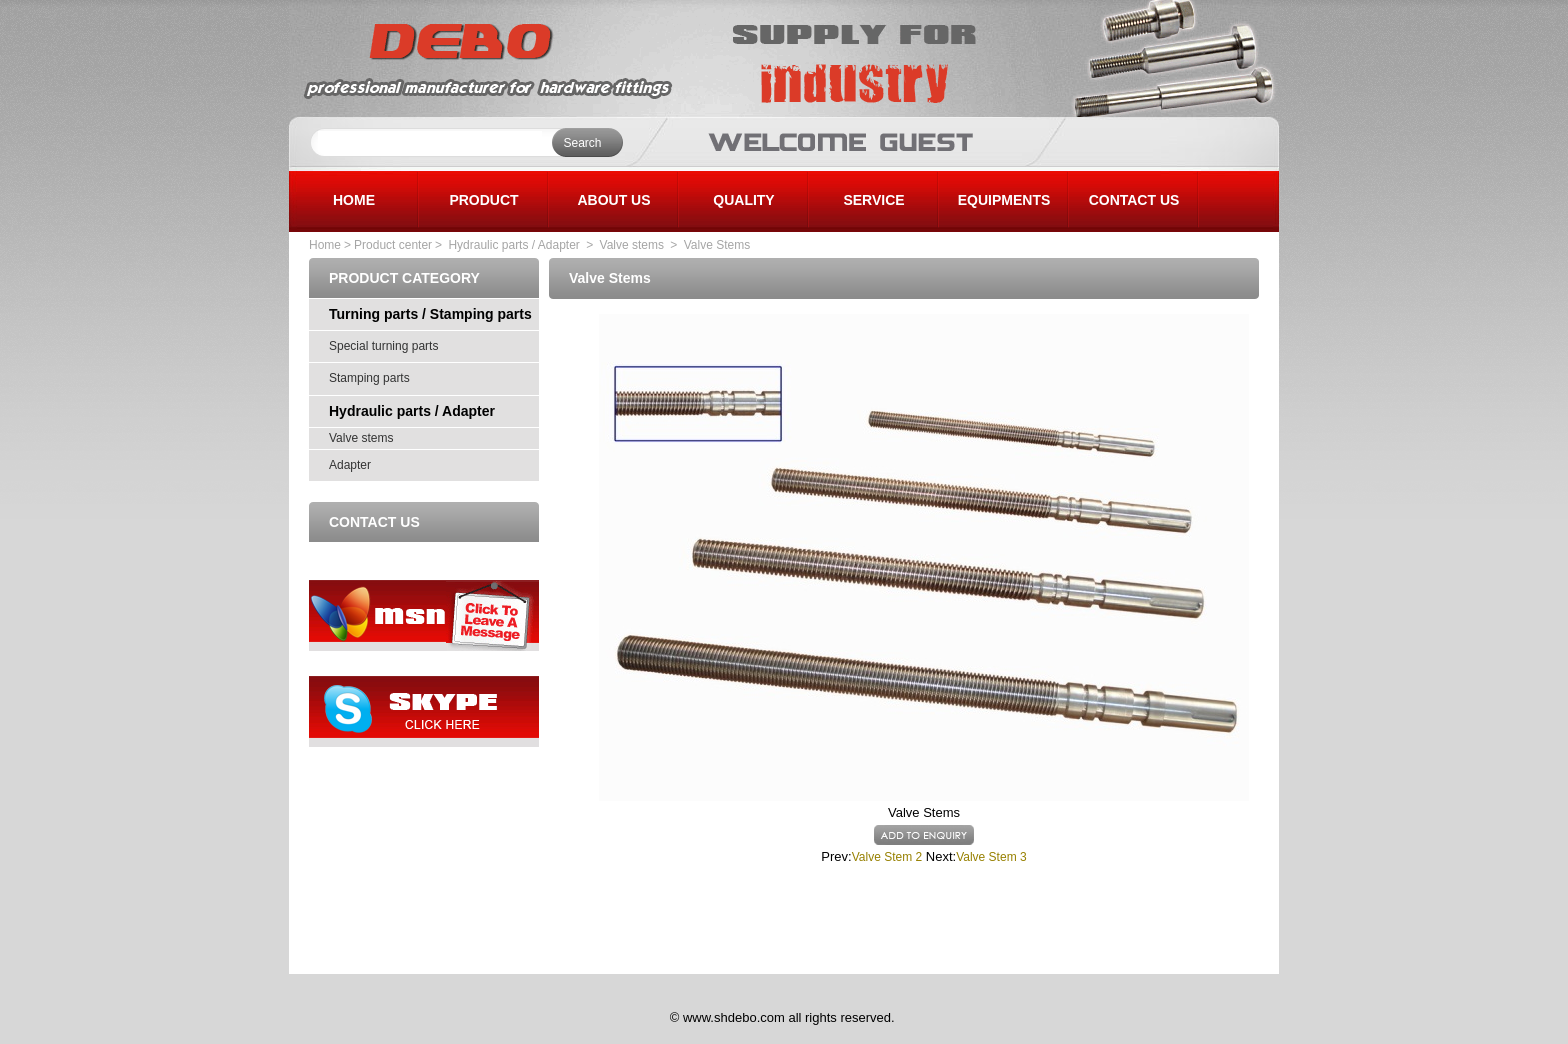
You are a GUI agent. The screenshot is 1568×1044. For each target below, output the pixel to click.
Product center (393, 245)
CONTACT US (1134, 200)
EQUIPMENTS (1004, 200)
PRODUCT (483, 200)
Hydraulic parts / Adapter (512, 245)
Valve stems (634, 245)
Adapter (350, 465)
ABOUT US (613, 200)
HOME (354, 200)
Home (325, 245)
